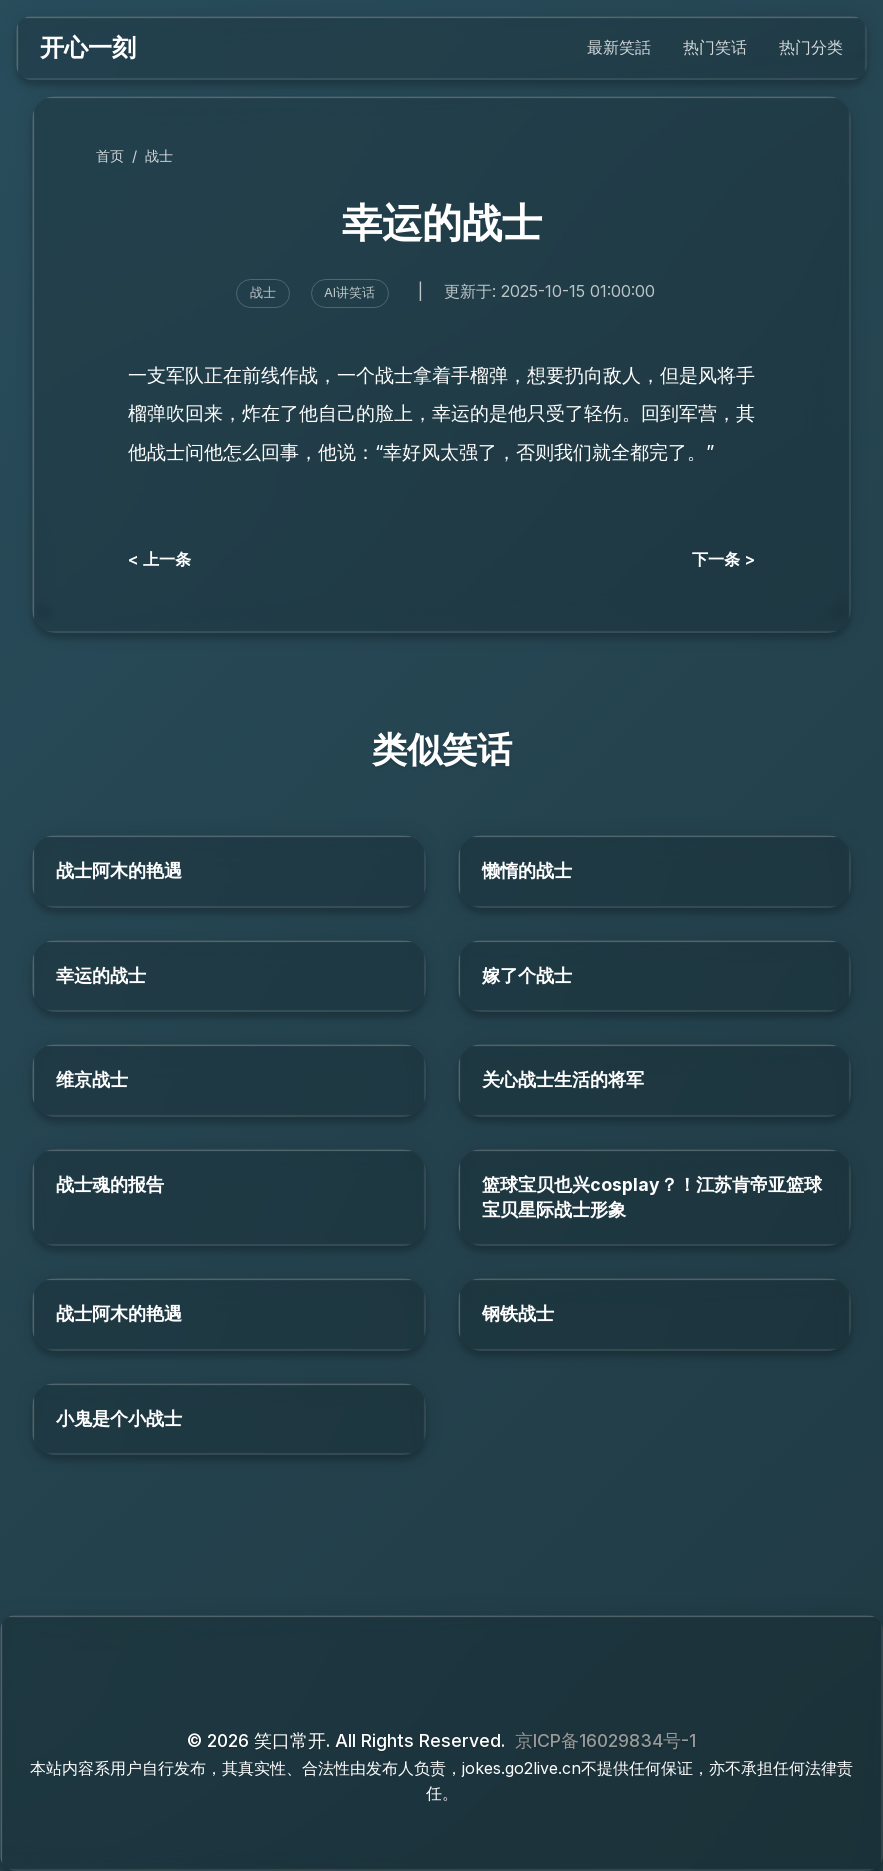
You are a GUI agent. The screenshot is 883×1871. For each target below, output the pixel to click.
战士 (159, 155)
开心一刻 (88, 47)
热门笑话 (715, 47)
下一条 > (723, 559)
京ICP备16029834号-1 (605, 1740)
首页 (110, 155)
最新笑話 (619, 47)
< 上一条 (159, 559)
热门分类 (811, 47)
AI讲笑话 (349, 292)
